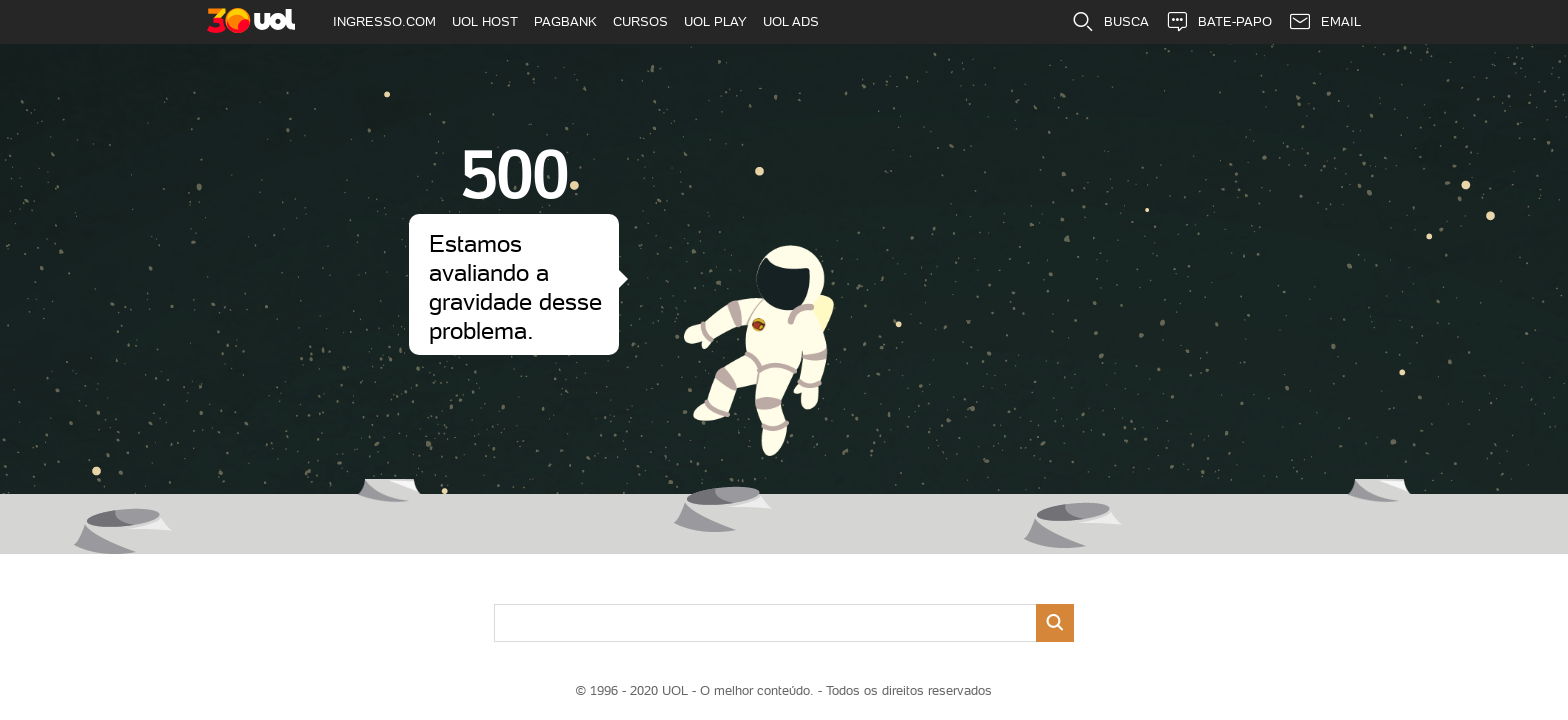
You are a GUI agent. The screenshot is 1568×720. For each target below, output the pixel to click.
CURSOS (640, 21)
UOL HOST (485, 21)
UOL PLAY (715, 21)
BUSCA (1110, 22)
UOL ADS (791, 21)
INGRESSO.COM (384, 21)
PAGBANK (565, 21)
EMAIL (1324, 22)
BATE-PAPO (1218, 22)
